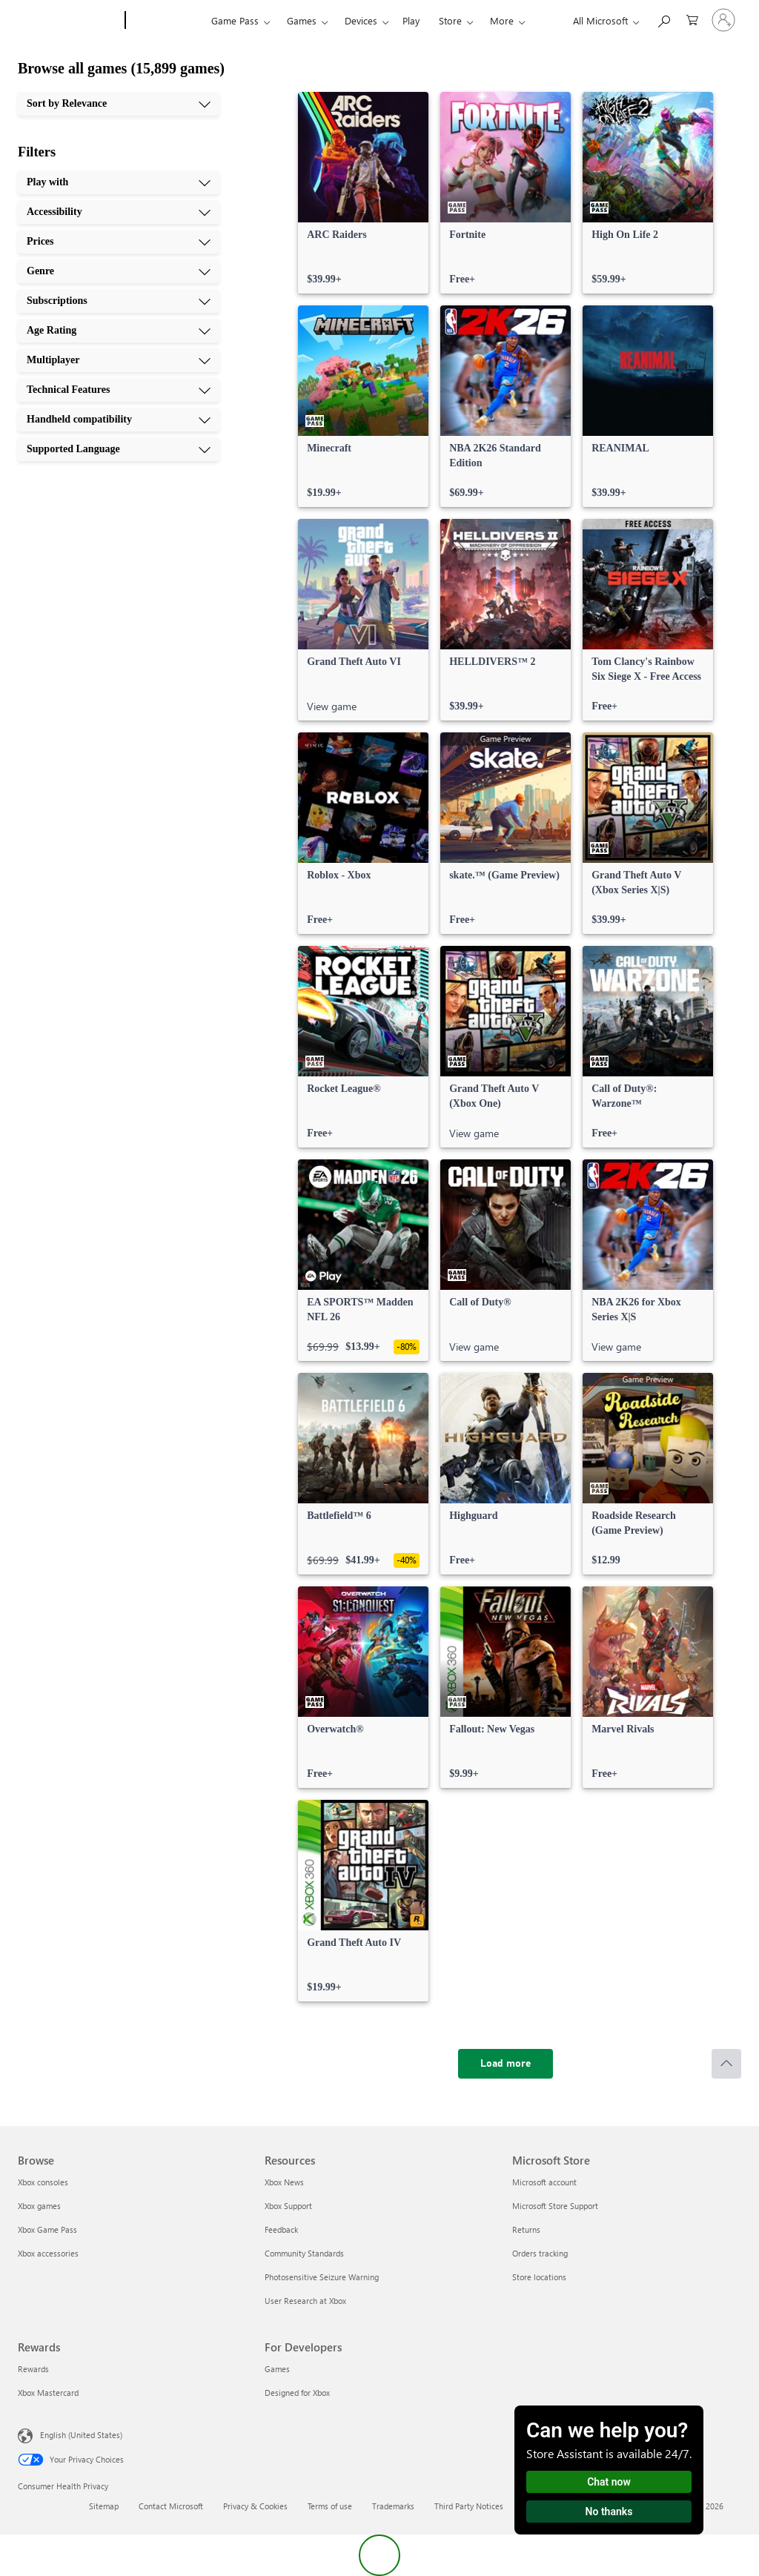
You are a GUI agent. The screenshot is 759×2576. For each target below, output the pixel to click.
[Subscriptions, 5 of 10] (118, 301)
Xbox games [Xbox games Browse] (39, 2206)
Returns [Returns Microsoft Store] (526, 2229)
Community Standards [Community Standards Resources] (304, 2253)
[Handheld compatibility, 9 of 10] (118, 419)
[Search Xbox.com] (663, 19)
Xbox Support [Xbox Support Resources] (288, 2206)
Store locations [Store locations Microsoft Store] (539, 2277)
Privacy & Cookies (255, 2506)
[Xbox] (166, 21)
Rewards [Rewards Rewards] (33, 2369)
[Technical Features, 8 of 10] (118, 390)
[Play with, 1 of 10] (118, 182)
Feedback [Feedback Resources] (281, 2229)
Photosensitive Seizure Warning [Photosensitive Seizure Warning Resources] (322, 2277)
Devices (361, 20)
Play (411, 20)
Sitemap (104, 2506)
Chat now (609, 2482)
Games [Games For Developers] (277, 2369)
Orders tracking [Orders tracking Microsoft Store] (540, 2253)
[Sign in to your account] (723, 20)
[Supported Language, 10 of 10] (118, 449)
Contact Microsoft (171, 2506)
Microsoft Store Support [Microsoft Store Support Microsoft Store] (555, 2206)
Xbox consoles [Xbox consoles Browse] (43, 2182)
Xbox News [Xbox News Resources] (284, 2182)
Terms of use (330, 2506)
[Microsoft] (68, 21)
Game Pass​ (235, 20)
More (502, 20)
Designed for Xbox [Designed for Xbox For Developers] (297, 2392)
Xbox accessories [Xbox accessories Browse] (48, 2253)
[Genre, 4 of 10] (118, 271)
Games (301, 20)
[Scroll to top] (726, 2064)
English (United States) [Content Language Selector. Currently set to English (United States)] (81, 2435)
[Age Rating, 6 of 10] (118, 330)
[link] (363, 193)
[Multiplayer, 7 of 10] (118, 360)
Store (450, 20)
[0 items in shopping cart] (692, 18)
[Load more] (505, 2064)
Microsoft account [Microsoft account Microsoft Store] (544, 2182)
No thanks (609, 2511)
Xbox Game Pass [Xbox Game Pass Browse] (47, 2229)
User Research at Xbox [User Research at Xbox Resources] (305, 2300)
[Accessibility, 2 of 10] (118, 212)
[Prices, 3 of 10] (118, 242)
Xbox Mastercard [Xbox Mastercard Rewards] (48, 2392)
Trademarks (393, 2506)
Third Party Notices (468, 2506)
